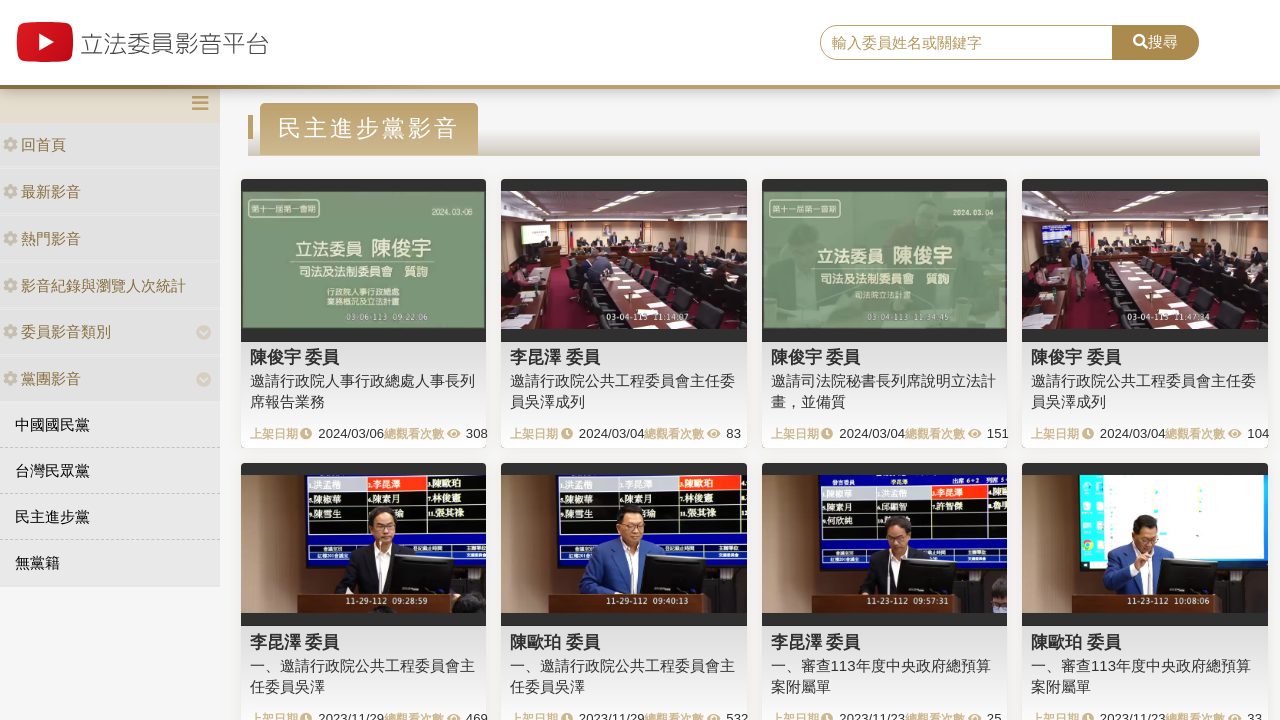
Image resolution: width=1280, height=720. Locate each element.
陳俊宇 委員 (295, 357)
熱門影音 (42, 238)
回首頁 (34, 144)
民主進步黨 (52, 516)
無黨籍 (37, 562)
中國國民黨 (52, 424)
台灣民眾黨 (52, 470)
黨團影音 (42, 378)
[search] (966, 43)
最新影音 (42, 191)
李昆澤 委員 (555, 357)
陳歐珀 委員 (555, 642)
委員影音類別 (57, 331)
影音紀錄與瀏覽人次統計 (94, 285)
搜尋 (1155, 41)
